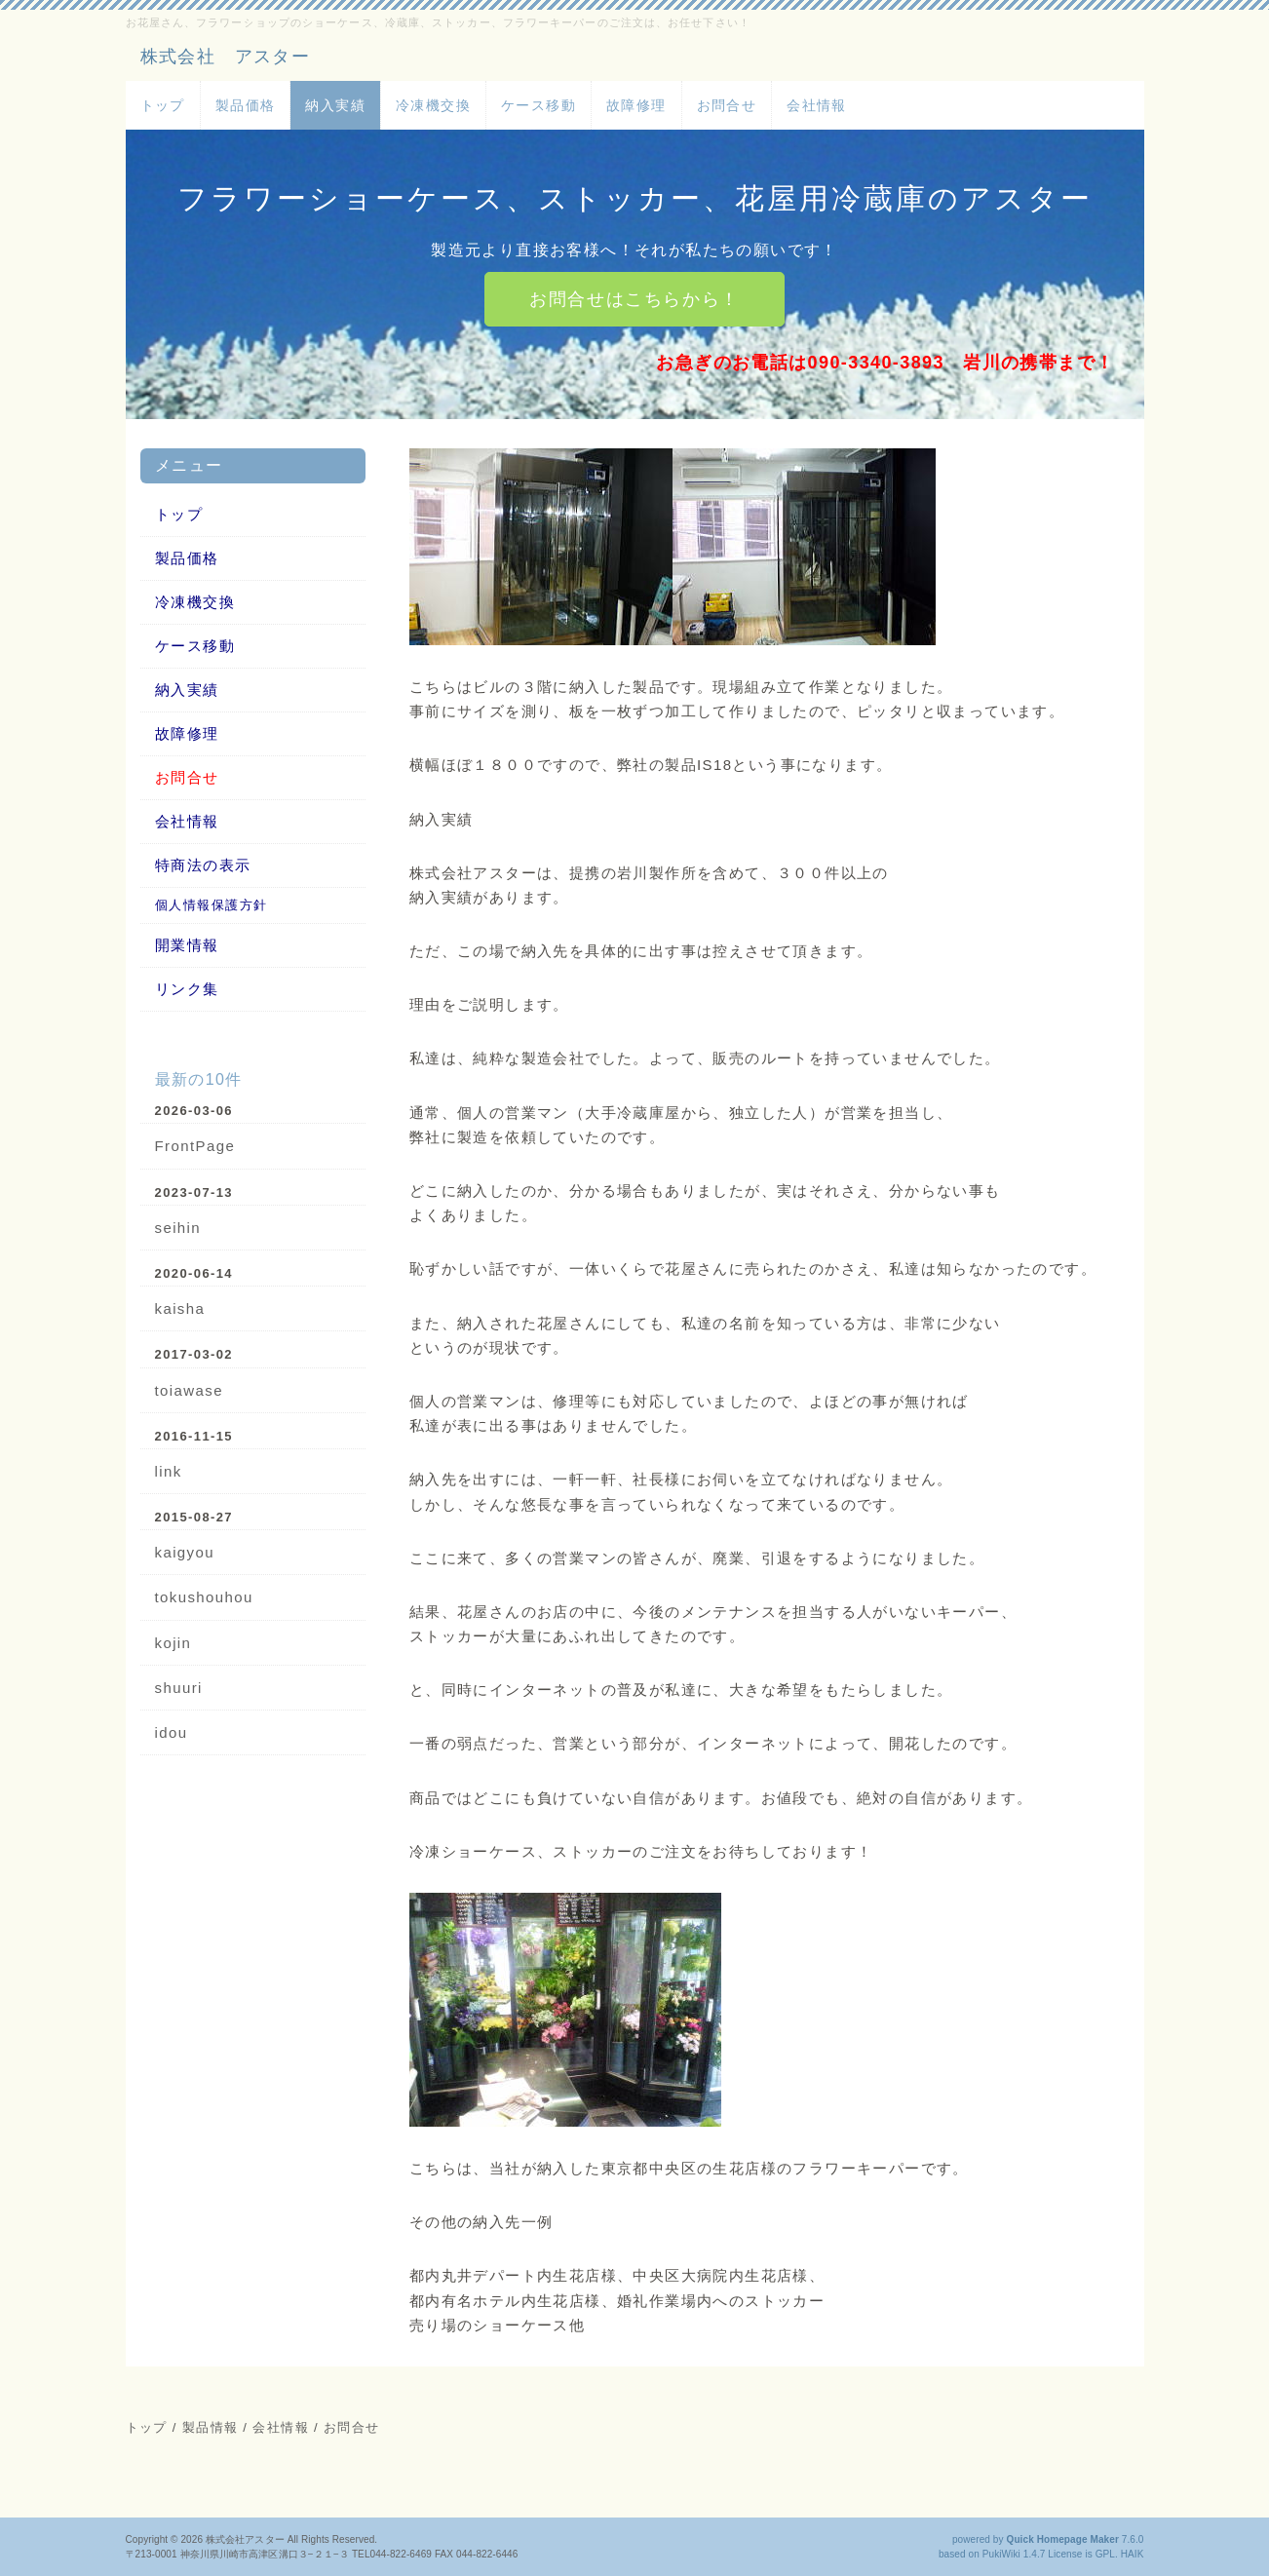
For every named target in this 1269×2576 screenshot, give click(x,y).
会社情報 (817, 105)
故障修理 (636, 105)
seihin (178, 1227)
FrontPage (195, 1145)
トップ (162, 105)
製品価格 (245, 105)
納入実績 (335, 105)
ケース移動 (538, 105)
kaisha (180, 1308)
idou (171, 1732)
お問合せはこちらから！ (634, 299)
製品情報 (210, 2427)
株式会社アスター (245, 2539)
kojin (173, 1642)
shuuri (179, 1687)
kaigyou (185, 1552)
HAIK (1132, 2554)
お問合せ (727, 105)
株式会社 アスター (225, 56)
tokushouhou (204, 1597)
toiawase (189, 1390)
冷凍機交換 (433, 105)
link (168, 1471)
